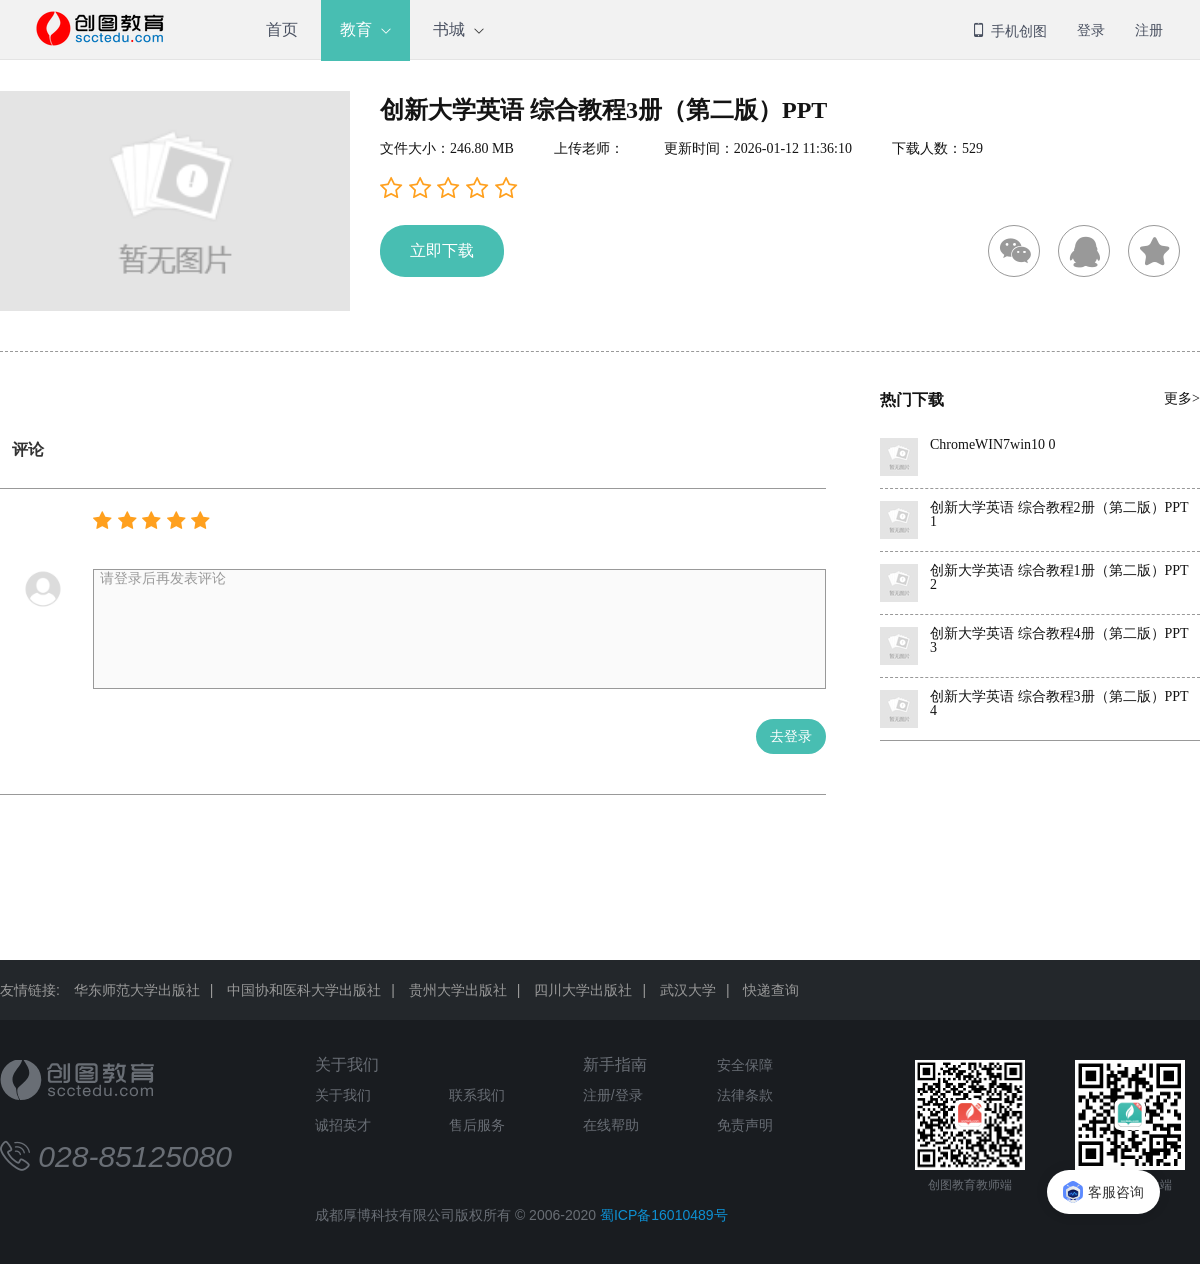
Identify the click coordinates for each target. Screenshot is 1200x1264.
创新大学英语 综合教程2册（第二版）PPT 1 (1059, 514)
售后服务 (477, 1125)
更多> (1182, 398)
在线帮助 (611, 1125)
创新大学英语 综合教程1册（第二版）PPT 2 (1059, 577)
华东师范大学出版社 (137, 990)
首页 (282, 29)
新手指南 (615, 1064)
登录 (1091, 30)
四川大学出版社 (583, 990)
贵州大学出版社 (458, 990)
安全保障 (745, 1065)
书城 (449, 29)
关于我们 (347, 1064)
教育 (356, 29)
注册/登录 (613, 1095)
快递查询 (771, 990)
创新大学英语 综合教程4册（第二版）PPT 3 (1059, 640)
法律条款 (745, 1095)
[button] (448, 188)
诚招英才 (343, 1125)
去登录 (791, 736)
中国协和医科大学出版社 (304, 990)
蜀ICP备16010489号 (664, 1215)
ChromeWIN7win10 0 (993, 444)
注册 (1149, 30)
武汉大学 (688, 990)
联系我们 (477, 1095)
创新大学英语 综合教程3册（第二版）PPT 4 (1059, 703)
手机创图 (1009, 31)
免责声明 (745, 1125)
